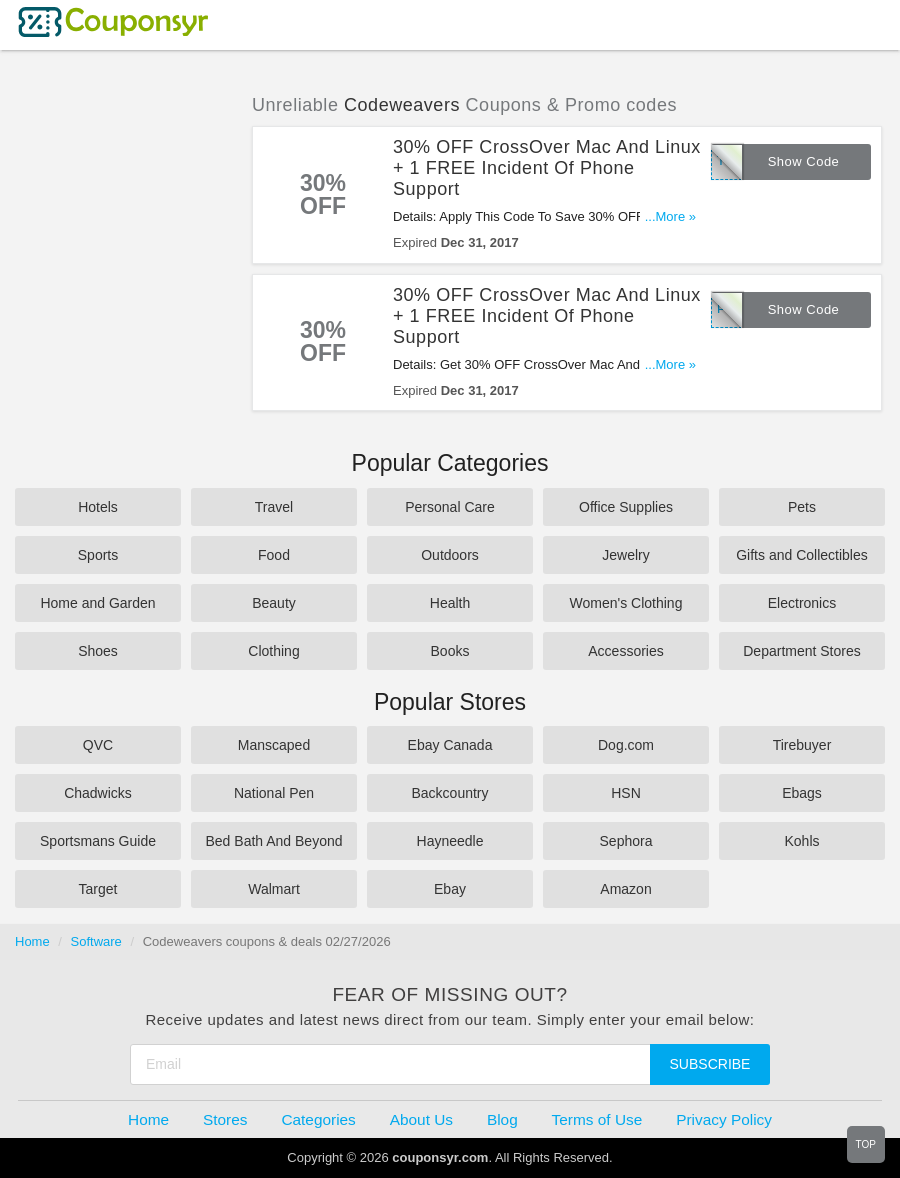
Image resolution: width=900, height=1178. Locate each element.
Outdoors (450, 555)
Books (450, 651)
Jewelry (625, 555)
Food (274, 555)
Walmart (274, 889)
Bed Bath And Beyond (274, 841)
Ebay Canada (450, 745)
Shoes (98, 651)
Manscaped (274, 745)
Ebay (450, 889)
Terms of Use (597, 1119)
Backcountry (449, 793)
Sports (98, 555)
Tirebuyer (802, 745)
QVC (98, 745)
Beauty (274, 603)
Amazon (625, 889)
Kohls (801, 841)
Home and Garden (97, 603)
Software (96, 941)
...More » (670, 216)
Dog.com (626, 745)
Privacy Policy (724, 1119)
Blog (502, 1119)
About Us (421, 1119)
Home (32, 941)
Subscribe (710, 1064)
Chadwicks (98, 793)
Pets (802, 507)
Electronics (802, 603)
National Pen (274, 793)
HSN (626, 793)
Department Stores (802, 651)
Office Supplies (626, 507)
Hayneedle (450, 841)
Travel (274, 507)
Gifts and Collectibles (802, 555)
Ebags (802, 793)
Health (450, 603)
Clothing (273, 651)
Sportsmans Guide (98, 841)
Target (98, 889)
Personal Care (450, 507)
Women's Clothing (626, 603)
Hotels (98, 507)
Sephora (626, 841)
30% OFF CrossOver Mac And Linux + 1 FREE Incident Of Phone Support (547, 168)
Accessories (625, 651)
